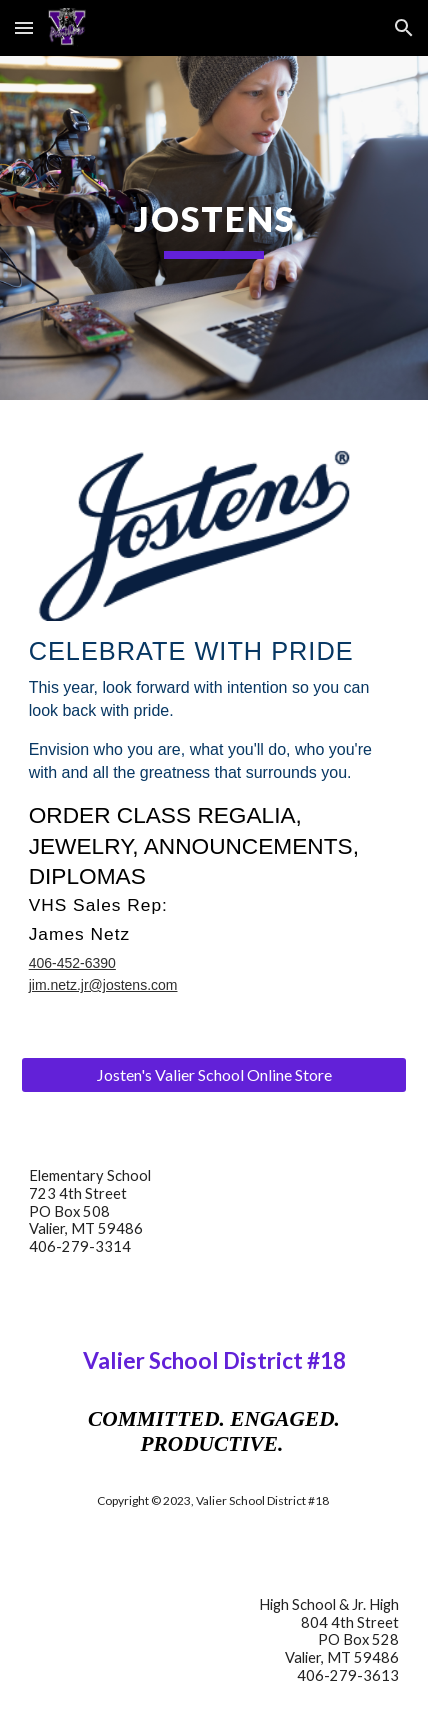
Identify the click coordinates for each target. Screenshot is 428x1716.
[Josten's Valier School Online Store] (214, 1075)
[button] (24, 27)
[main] (214, 228)
